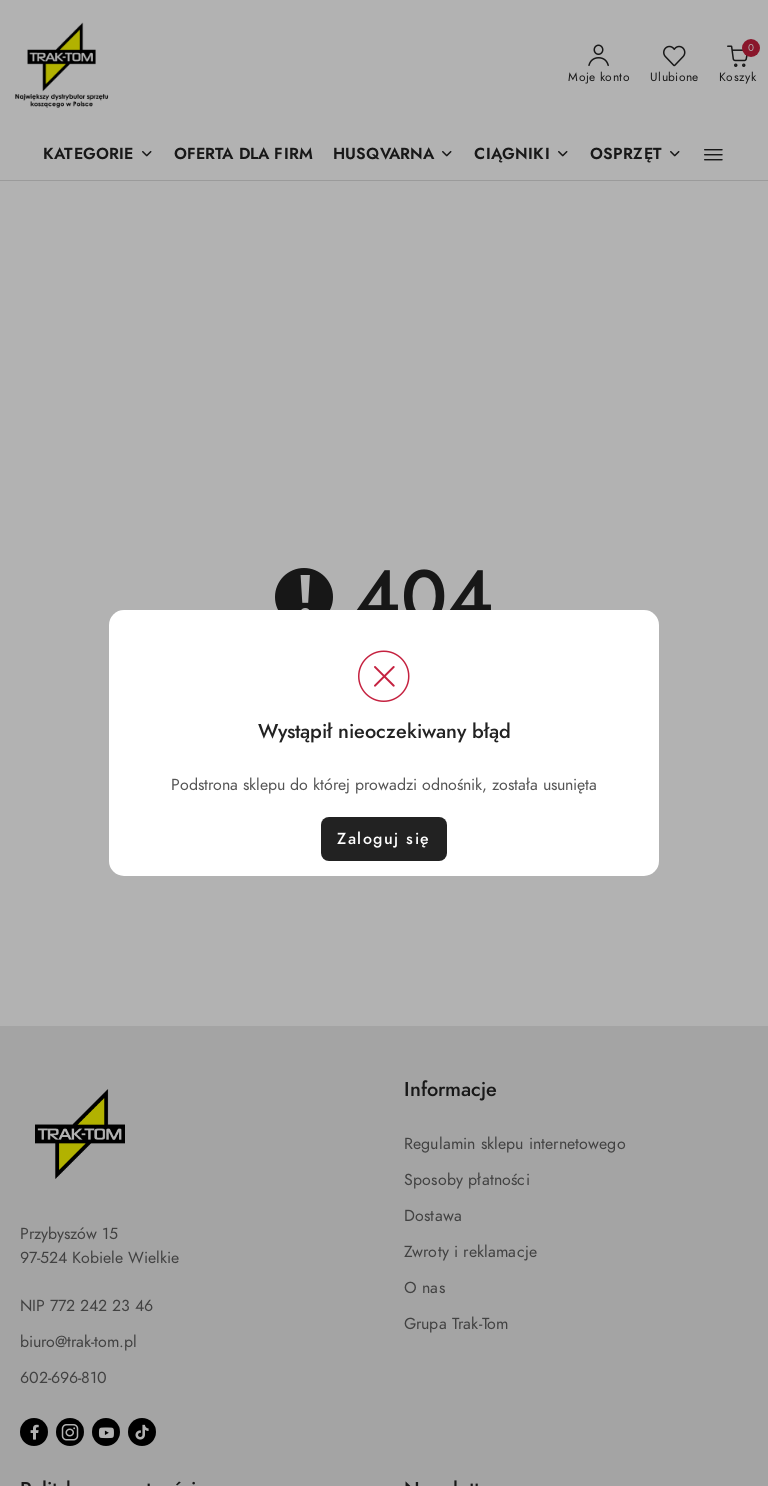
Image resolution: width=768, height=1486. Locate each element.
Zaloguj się (384, 839)
